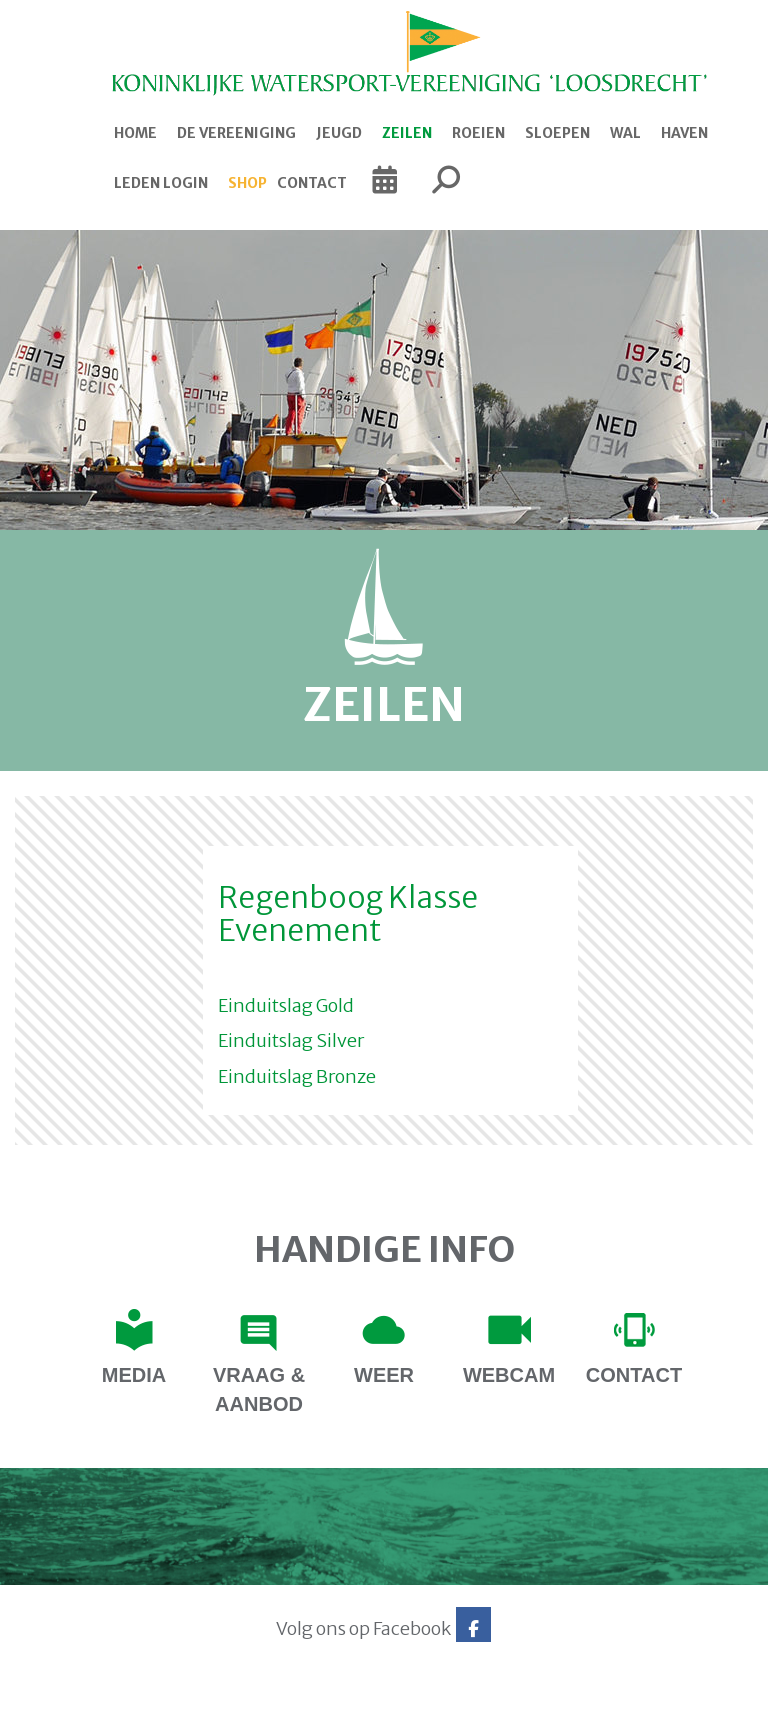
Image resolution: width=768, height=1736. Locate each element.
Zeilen (407, 133)
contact (634, 1375)
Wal (625, 133)
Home (135, 133)
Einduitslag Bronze (297, 1076)
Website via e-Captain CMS (77, 1714)
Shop (247, 183)
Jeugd (339, 133)
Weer (384, 1375)
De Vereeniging (236, 133)
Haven (684, 133)
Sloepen (557, 133)
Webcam (509, 1375)
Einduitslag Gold (286, 1005)
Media (134, 1375)
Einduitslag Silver (291, 1040)
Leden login (161, 183)
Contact (312, 183)
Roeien (478, 133)
